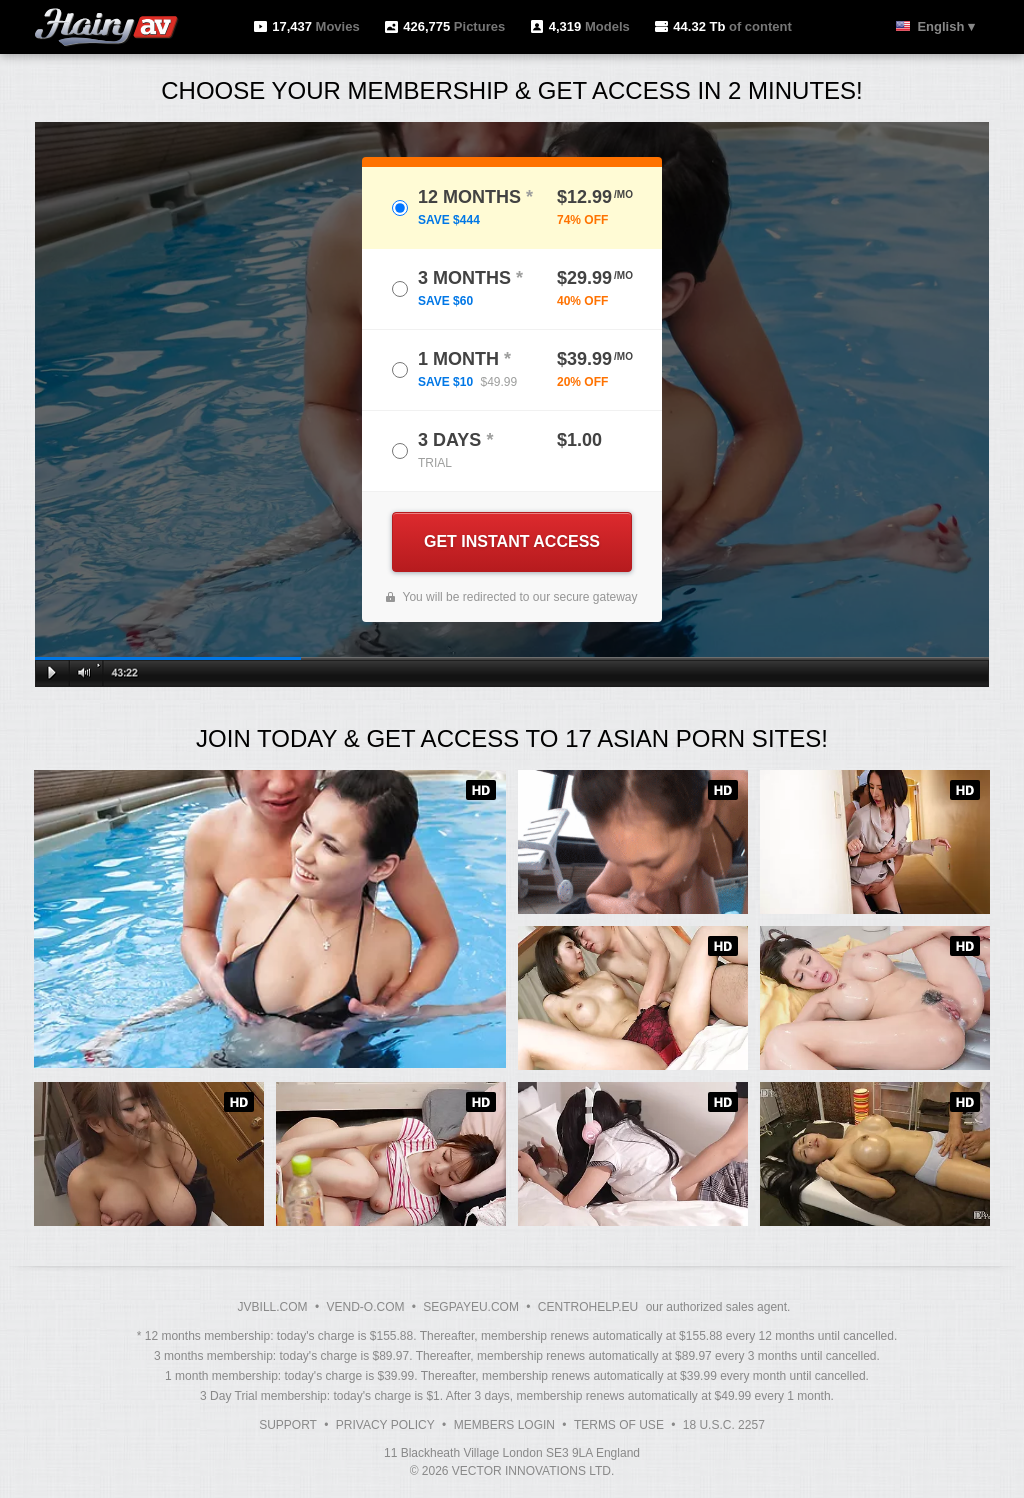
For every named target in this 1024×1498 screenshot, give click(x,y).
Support (288, 1425)
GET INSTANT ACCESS (512, 541)
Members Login (504, 1425)
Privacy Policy (385, 1425)
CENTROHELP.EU (588, 1307)
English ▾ (946, 26)
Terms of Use (619, 1425)
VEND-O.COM (365, 1307)
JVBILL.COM (273, 1307)
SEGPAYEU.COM (471, 1307)
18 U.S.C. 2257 (724, 1425)
